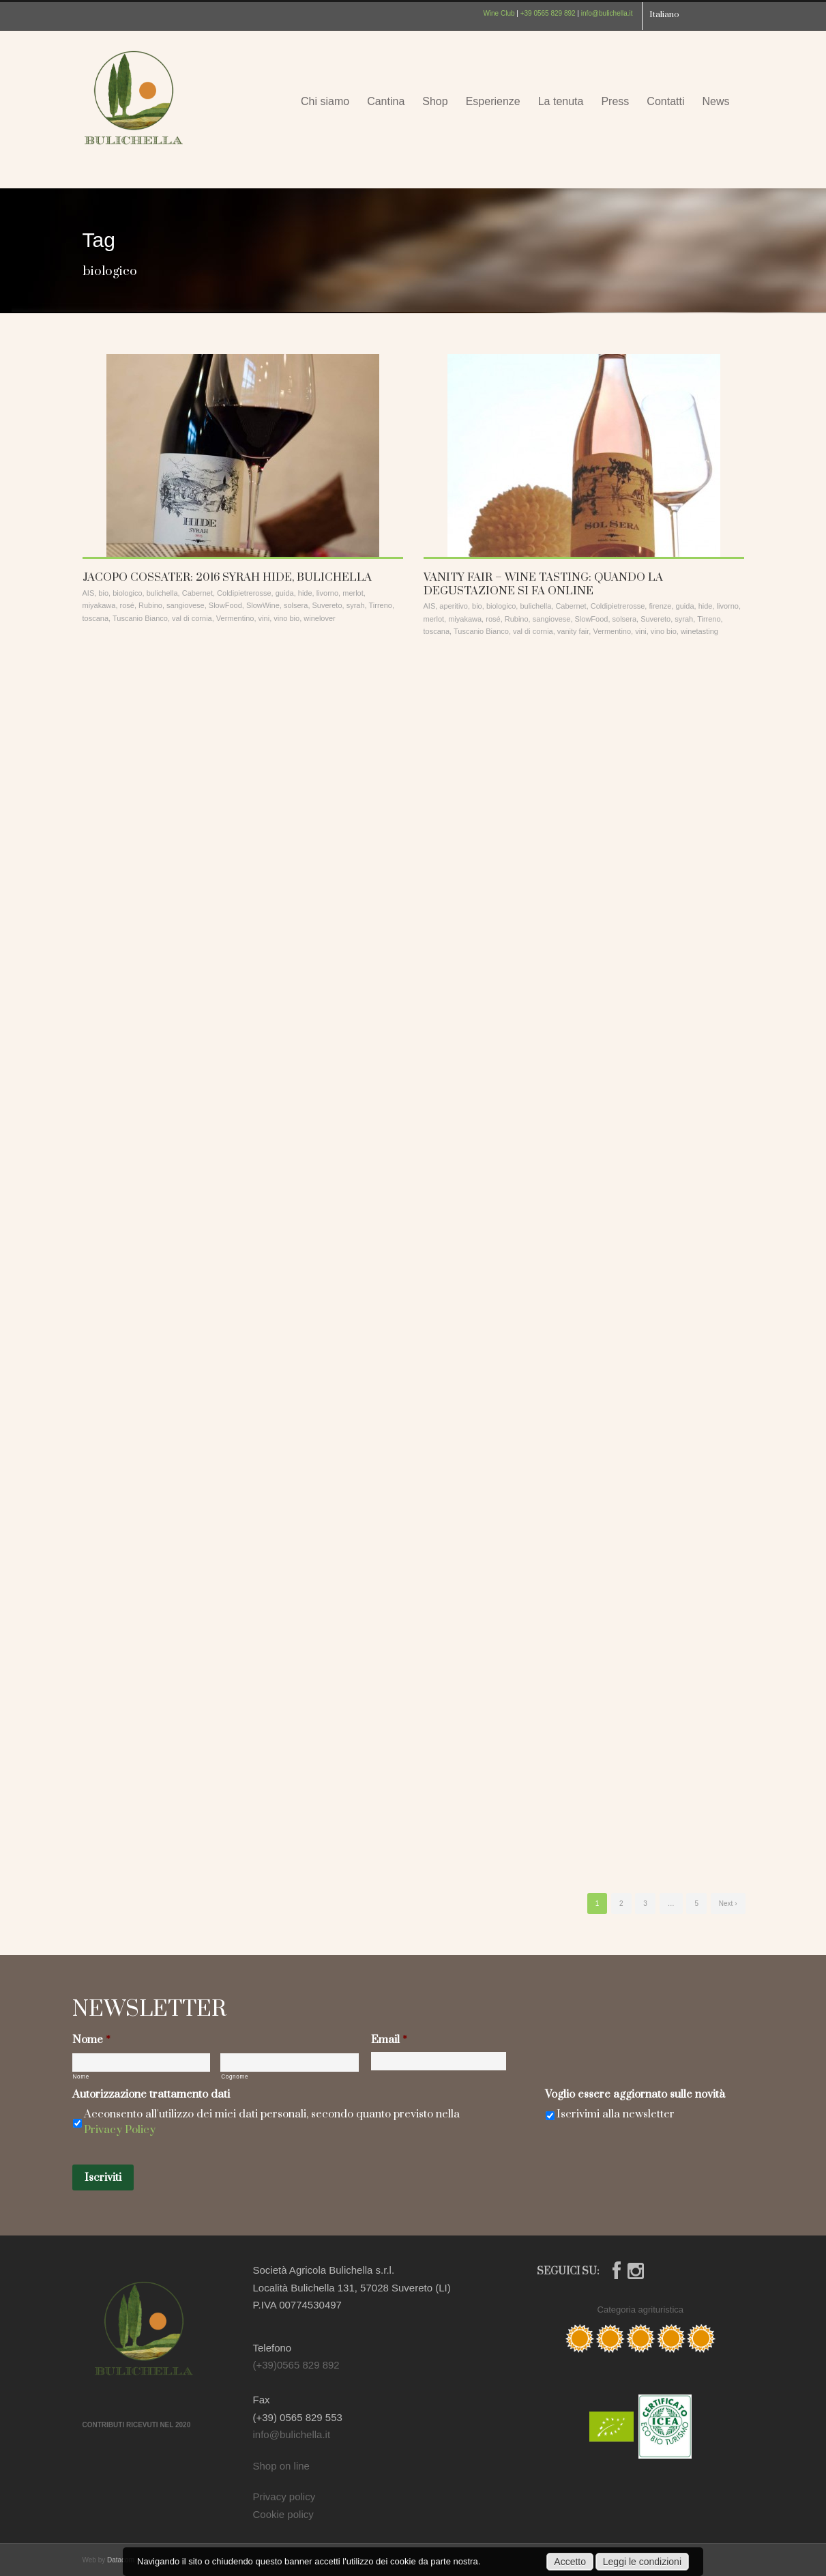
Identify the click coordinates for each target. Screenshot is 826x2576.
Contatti (665, 101)
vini (264, 618)
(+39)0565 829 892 (296, 2365)
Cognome (234, 2077)
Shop (434, 101)
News (715, 101)
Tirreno (380, 605)
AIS (89, 593)
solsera (296, 605)
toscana (96, 618)
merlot (353, 593)
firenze (660, 606)
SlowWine (263, 605)
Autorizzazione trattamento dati (151, 2094)
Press (615, 101)
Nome (91, 2040)
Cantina (385, 101)
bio (103, 593)
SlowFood (225, 605)
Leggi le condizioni (642, 2561)
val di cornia (192, 618)
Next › (728, 1903)
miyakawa (99, 605)
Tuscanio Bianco (140, 618)
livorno (327, 593)
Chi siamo (325, 101)
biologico (127, 593)
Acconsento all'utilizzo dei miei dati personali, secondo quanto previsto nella (272, 2122)
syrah (355, 605)
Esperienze (493, 101)
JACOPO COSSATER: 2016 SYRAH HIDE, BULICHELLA (227, 577)
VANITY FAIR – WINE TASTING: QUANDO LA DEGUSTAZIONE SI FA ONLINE (543, 584)
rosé (127, 605)
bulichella (162, 593)
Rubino (150, 605)
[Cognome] (289, 2062)
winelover (319, 618)
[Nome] (141, 2062)
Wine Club (498, 13)
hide (305, 593)
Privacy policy (284, 2496)
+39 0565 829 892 (548, 13)
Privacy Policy (120, 2130)
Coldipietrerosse (244, 593)
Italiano (664, 14)
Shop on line (281, 2466)
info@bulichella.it (607, 13)
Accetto (570, 2561)
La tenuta (561, 101)
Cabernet (197, 593)
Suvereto (327, 605)
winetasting (699, 631)
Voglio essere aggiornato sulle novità (635, 2094)
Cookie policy (283, 2514)
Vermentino (235, 618)
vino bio (286, 618)
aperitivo (453, 606)
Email (389, 2040)
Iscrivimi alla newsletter (616, 2114)
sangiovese (185, 605)
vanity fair (573, 631)
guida (285, 593)
